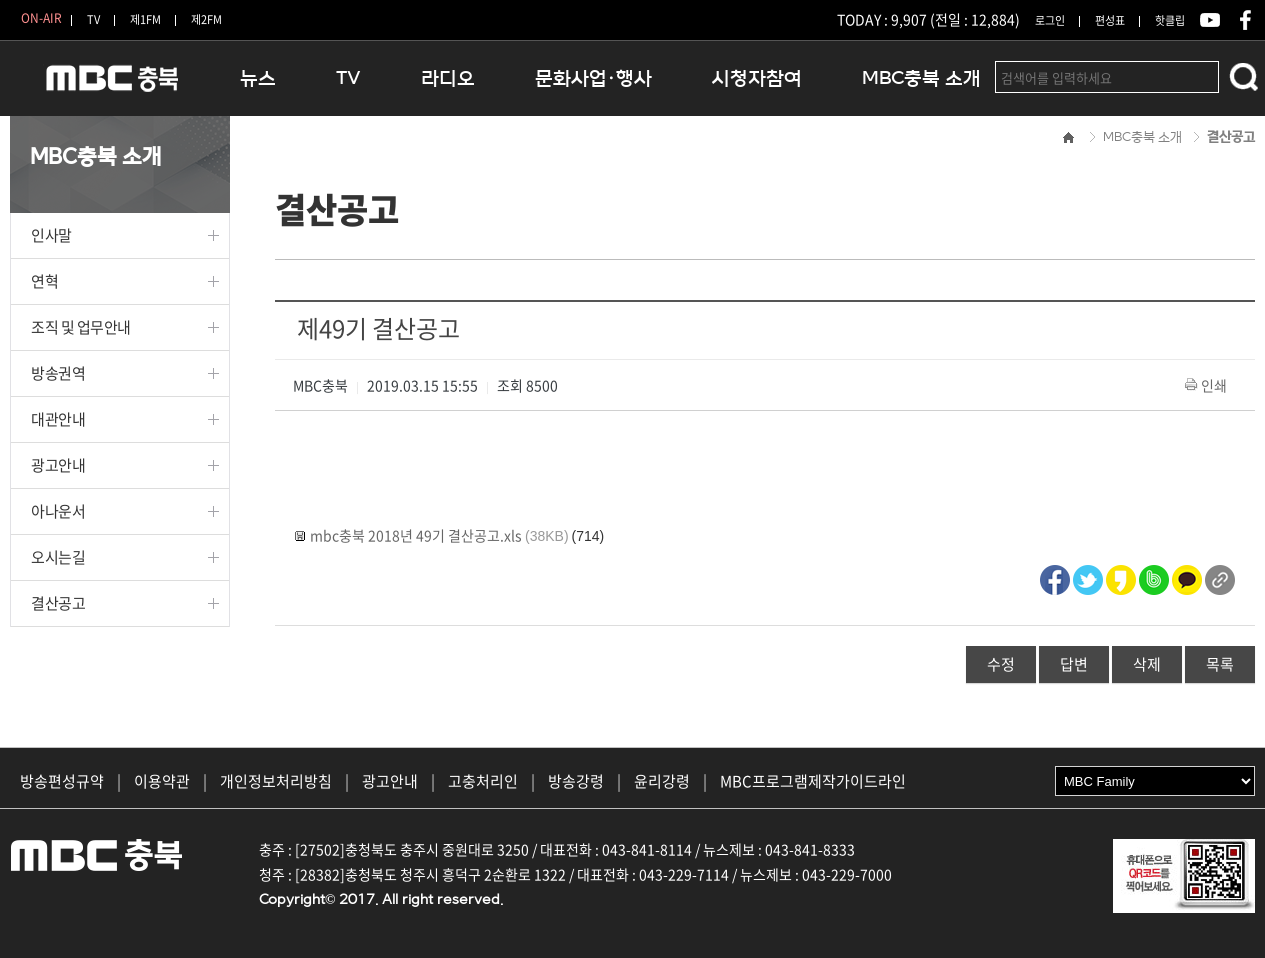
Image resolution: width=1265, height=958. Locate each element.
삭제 (1147, 664)
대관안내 (58, 419)
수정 (1001, 664)
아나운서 (58, 511)
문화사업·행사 (593, 78)
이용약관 (162, 781)
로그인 (1050, 20)
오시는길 (58, 557)
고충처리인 (483, 781)
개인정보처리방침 (276, 781)
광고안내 (58, 465)
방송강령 (576, 781)
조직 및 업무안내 (81, 327)
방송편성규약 (62, 781)
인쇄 (1207, 385)
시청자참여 (757, 78)
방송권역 (58, 373)
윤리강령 (662, 781)
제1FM (145, 19)
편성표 (1110, 20)
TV (93, 19)
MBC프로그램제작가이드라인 (813, 781)
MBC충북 (110, 86)
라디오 (448, 78)
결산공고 (58, 603)
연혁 (44, 281)
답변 (1074, 664)
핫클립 (1170, 20)
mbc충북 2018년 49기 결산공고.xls (416, 535)
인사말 (51, 235)
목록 (1220, 664)
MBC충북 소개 (921, 78)
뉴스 (258, 78)
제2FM (206, 19)
